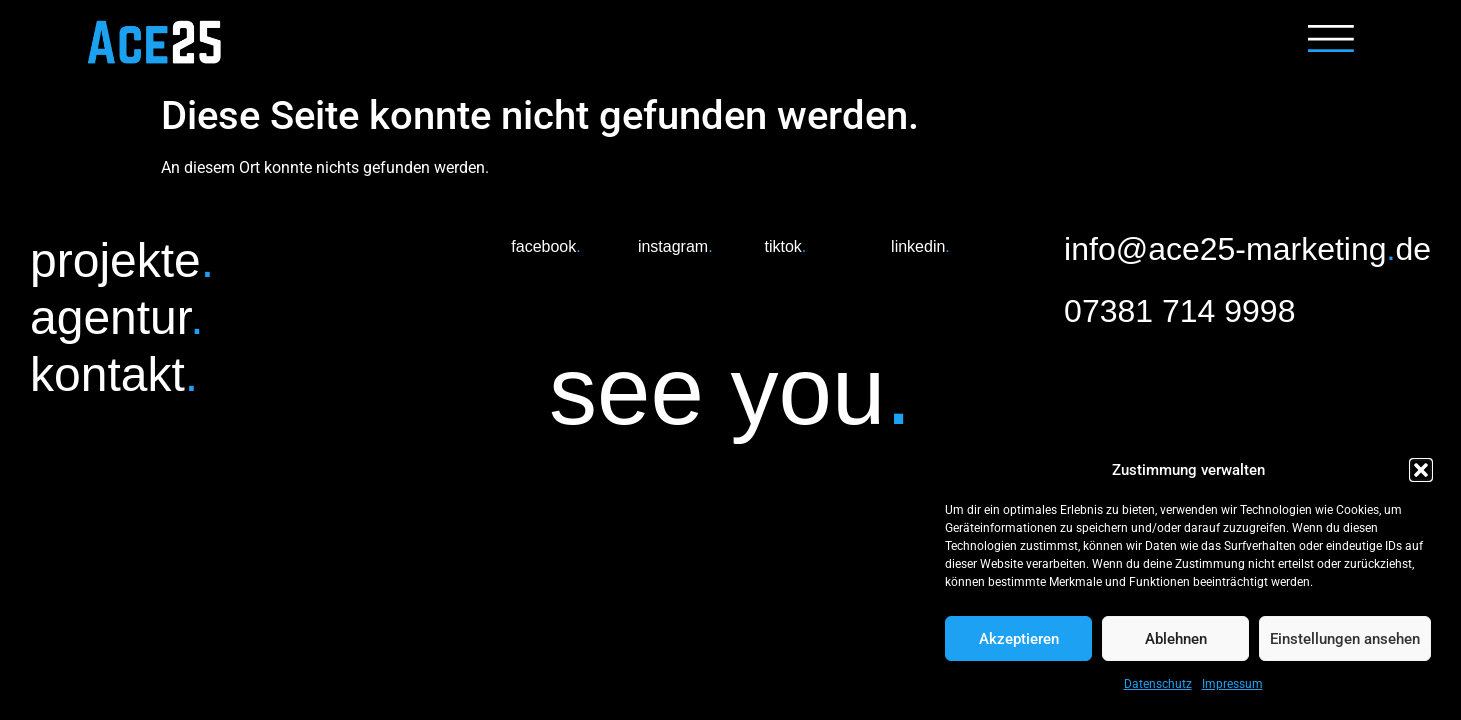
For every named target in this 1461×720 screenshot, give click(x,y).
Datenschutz (1158, 684)
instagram (675, 246)
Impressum (1232, 684)
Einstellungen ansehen (1345, 639)
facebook (545, 246)
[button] (1421, 470)
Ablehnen (1176, 639)
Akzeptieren (1019, 639)
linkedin (920, 246)
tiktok (785, 246)
